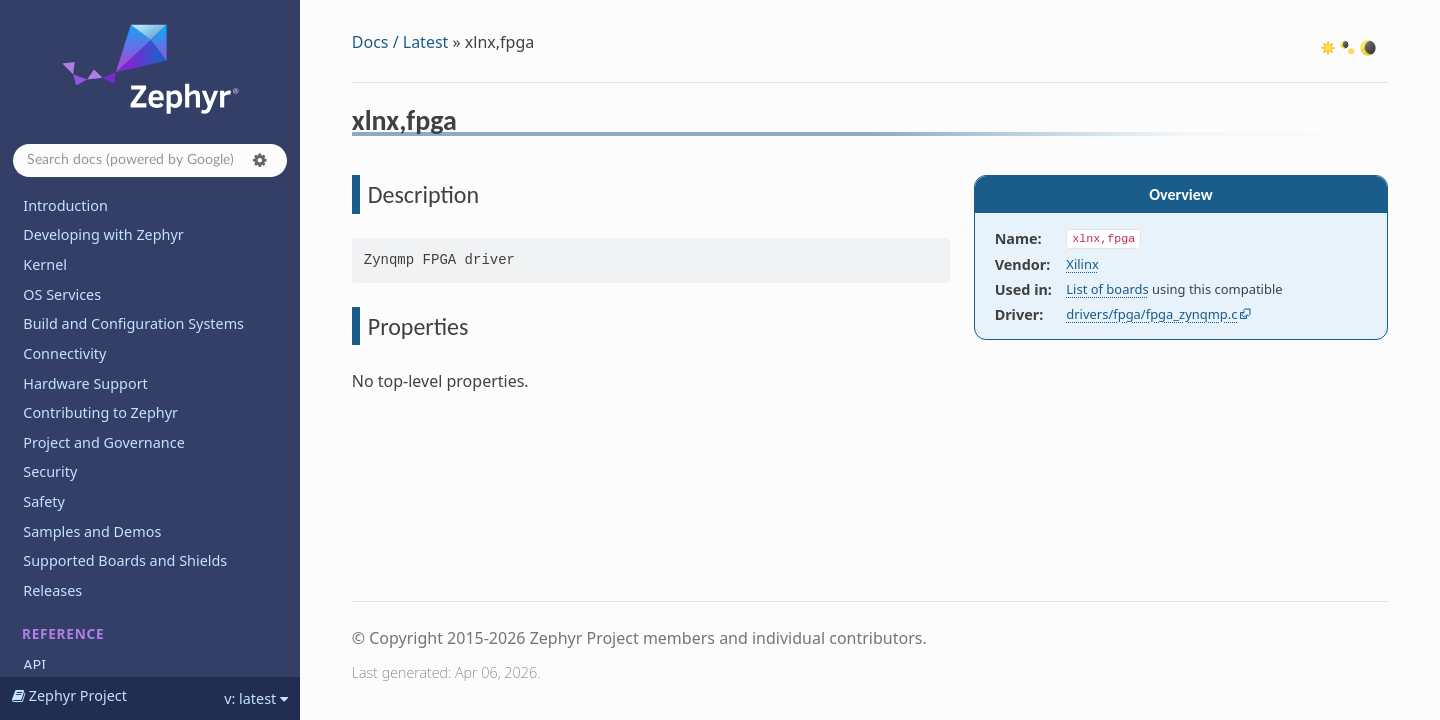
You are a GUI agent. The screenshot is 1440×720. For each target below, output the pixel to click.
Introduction (65, 205)
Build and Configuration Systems (133, 323)
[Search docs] (150, 160)
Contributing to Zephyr (100, 412)
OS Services (62, 294)
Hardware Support (85, 383)
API (34, 664)
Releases (52, 590)
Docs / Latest (400, 42)
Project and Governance (103, 442)
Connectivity (64, 353)
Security (50, 471)
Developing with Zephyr (103, 234)
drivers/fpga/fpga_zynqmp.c (1151, 314)
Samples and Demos (92, 531)
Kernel (45, 264)
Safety (44, 501)
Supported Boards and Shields (125, 560)
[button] (260, 160)
